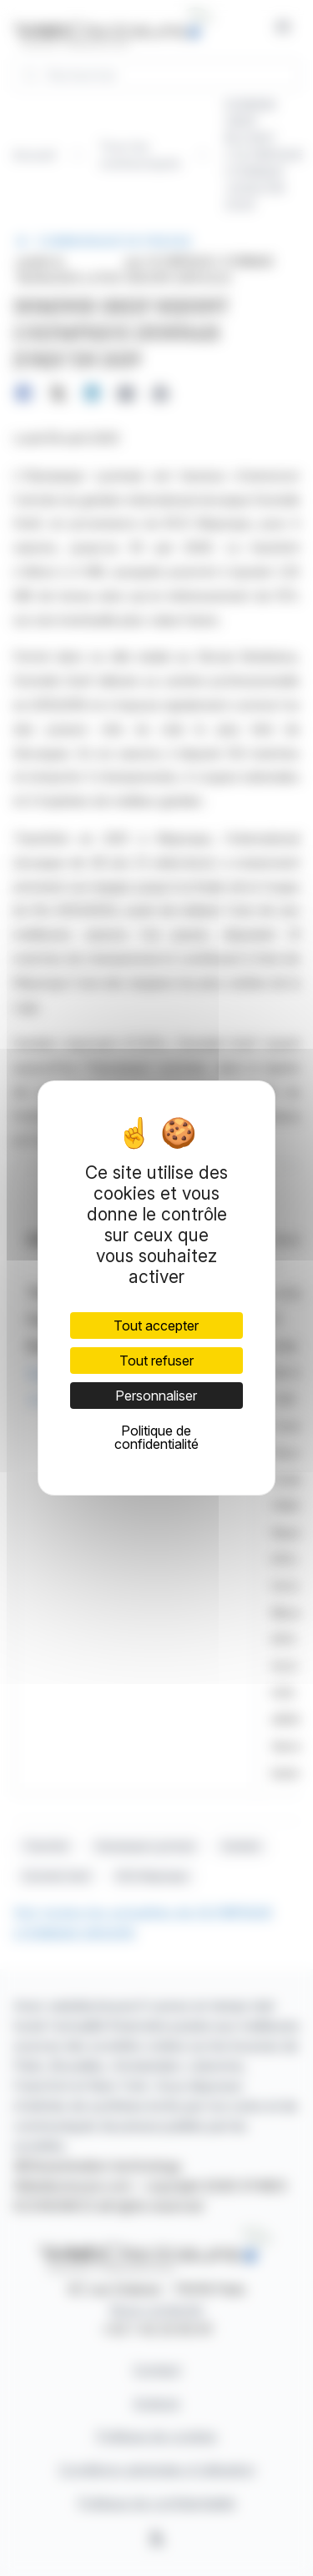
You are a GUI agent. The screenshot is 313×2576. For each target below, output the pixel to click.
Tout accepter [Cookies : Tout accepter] (156, 1325)
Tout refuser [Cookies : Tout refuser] (156, 1360)
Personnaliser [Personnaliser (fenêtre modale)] (156, 1395)
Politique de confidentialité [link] (156, 1437)
